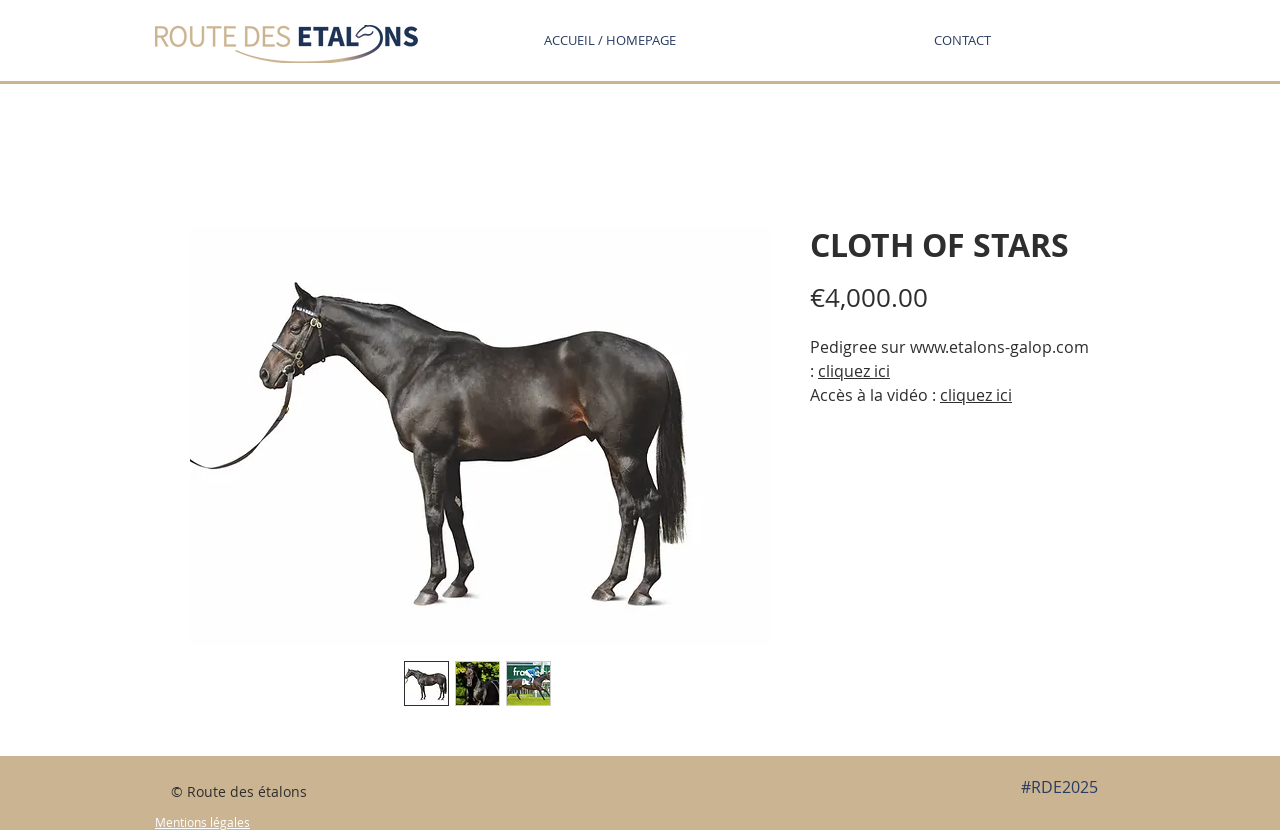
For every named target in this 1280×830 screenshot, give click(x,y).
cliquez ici (854, 371)
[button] (962, 40)
